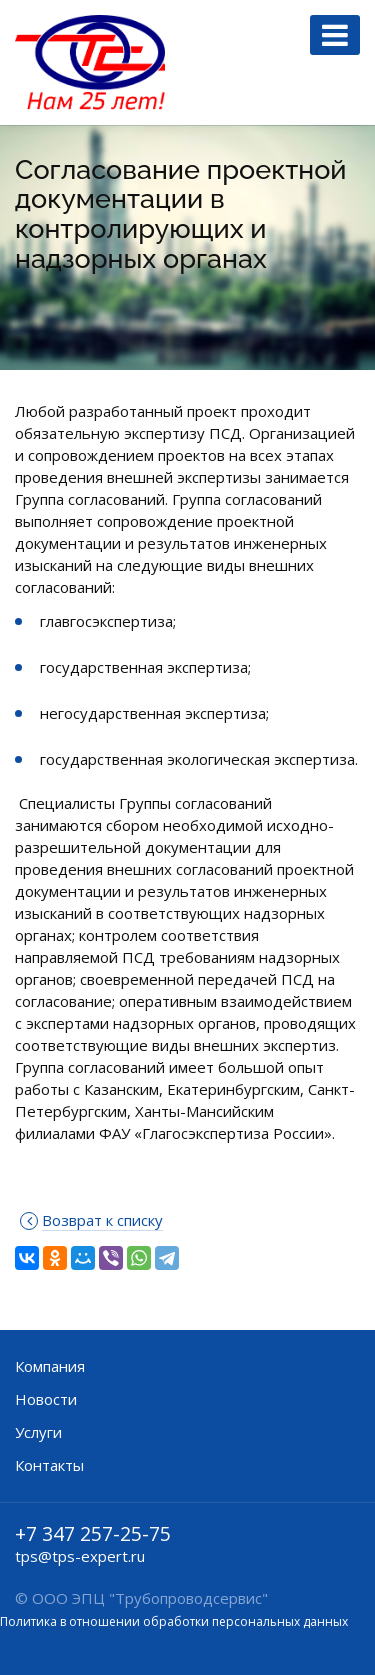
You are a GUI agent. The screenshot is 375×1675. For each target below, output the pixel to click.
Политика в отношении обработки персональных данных (174, 1621)
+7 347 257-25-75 (93, 1534)
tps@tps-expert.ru (80, 1556)
